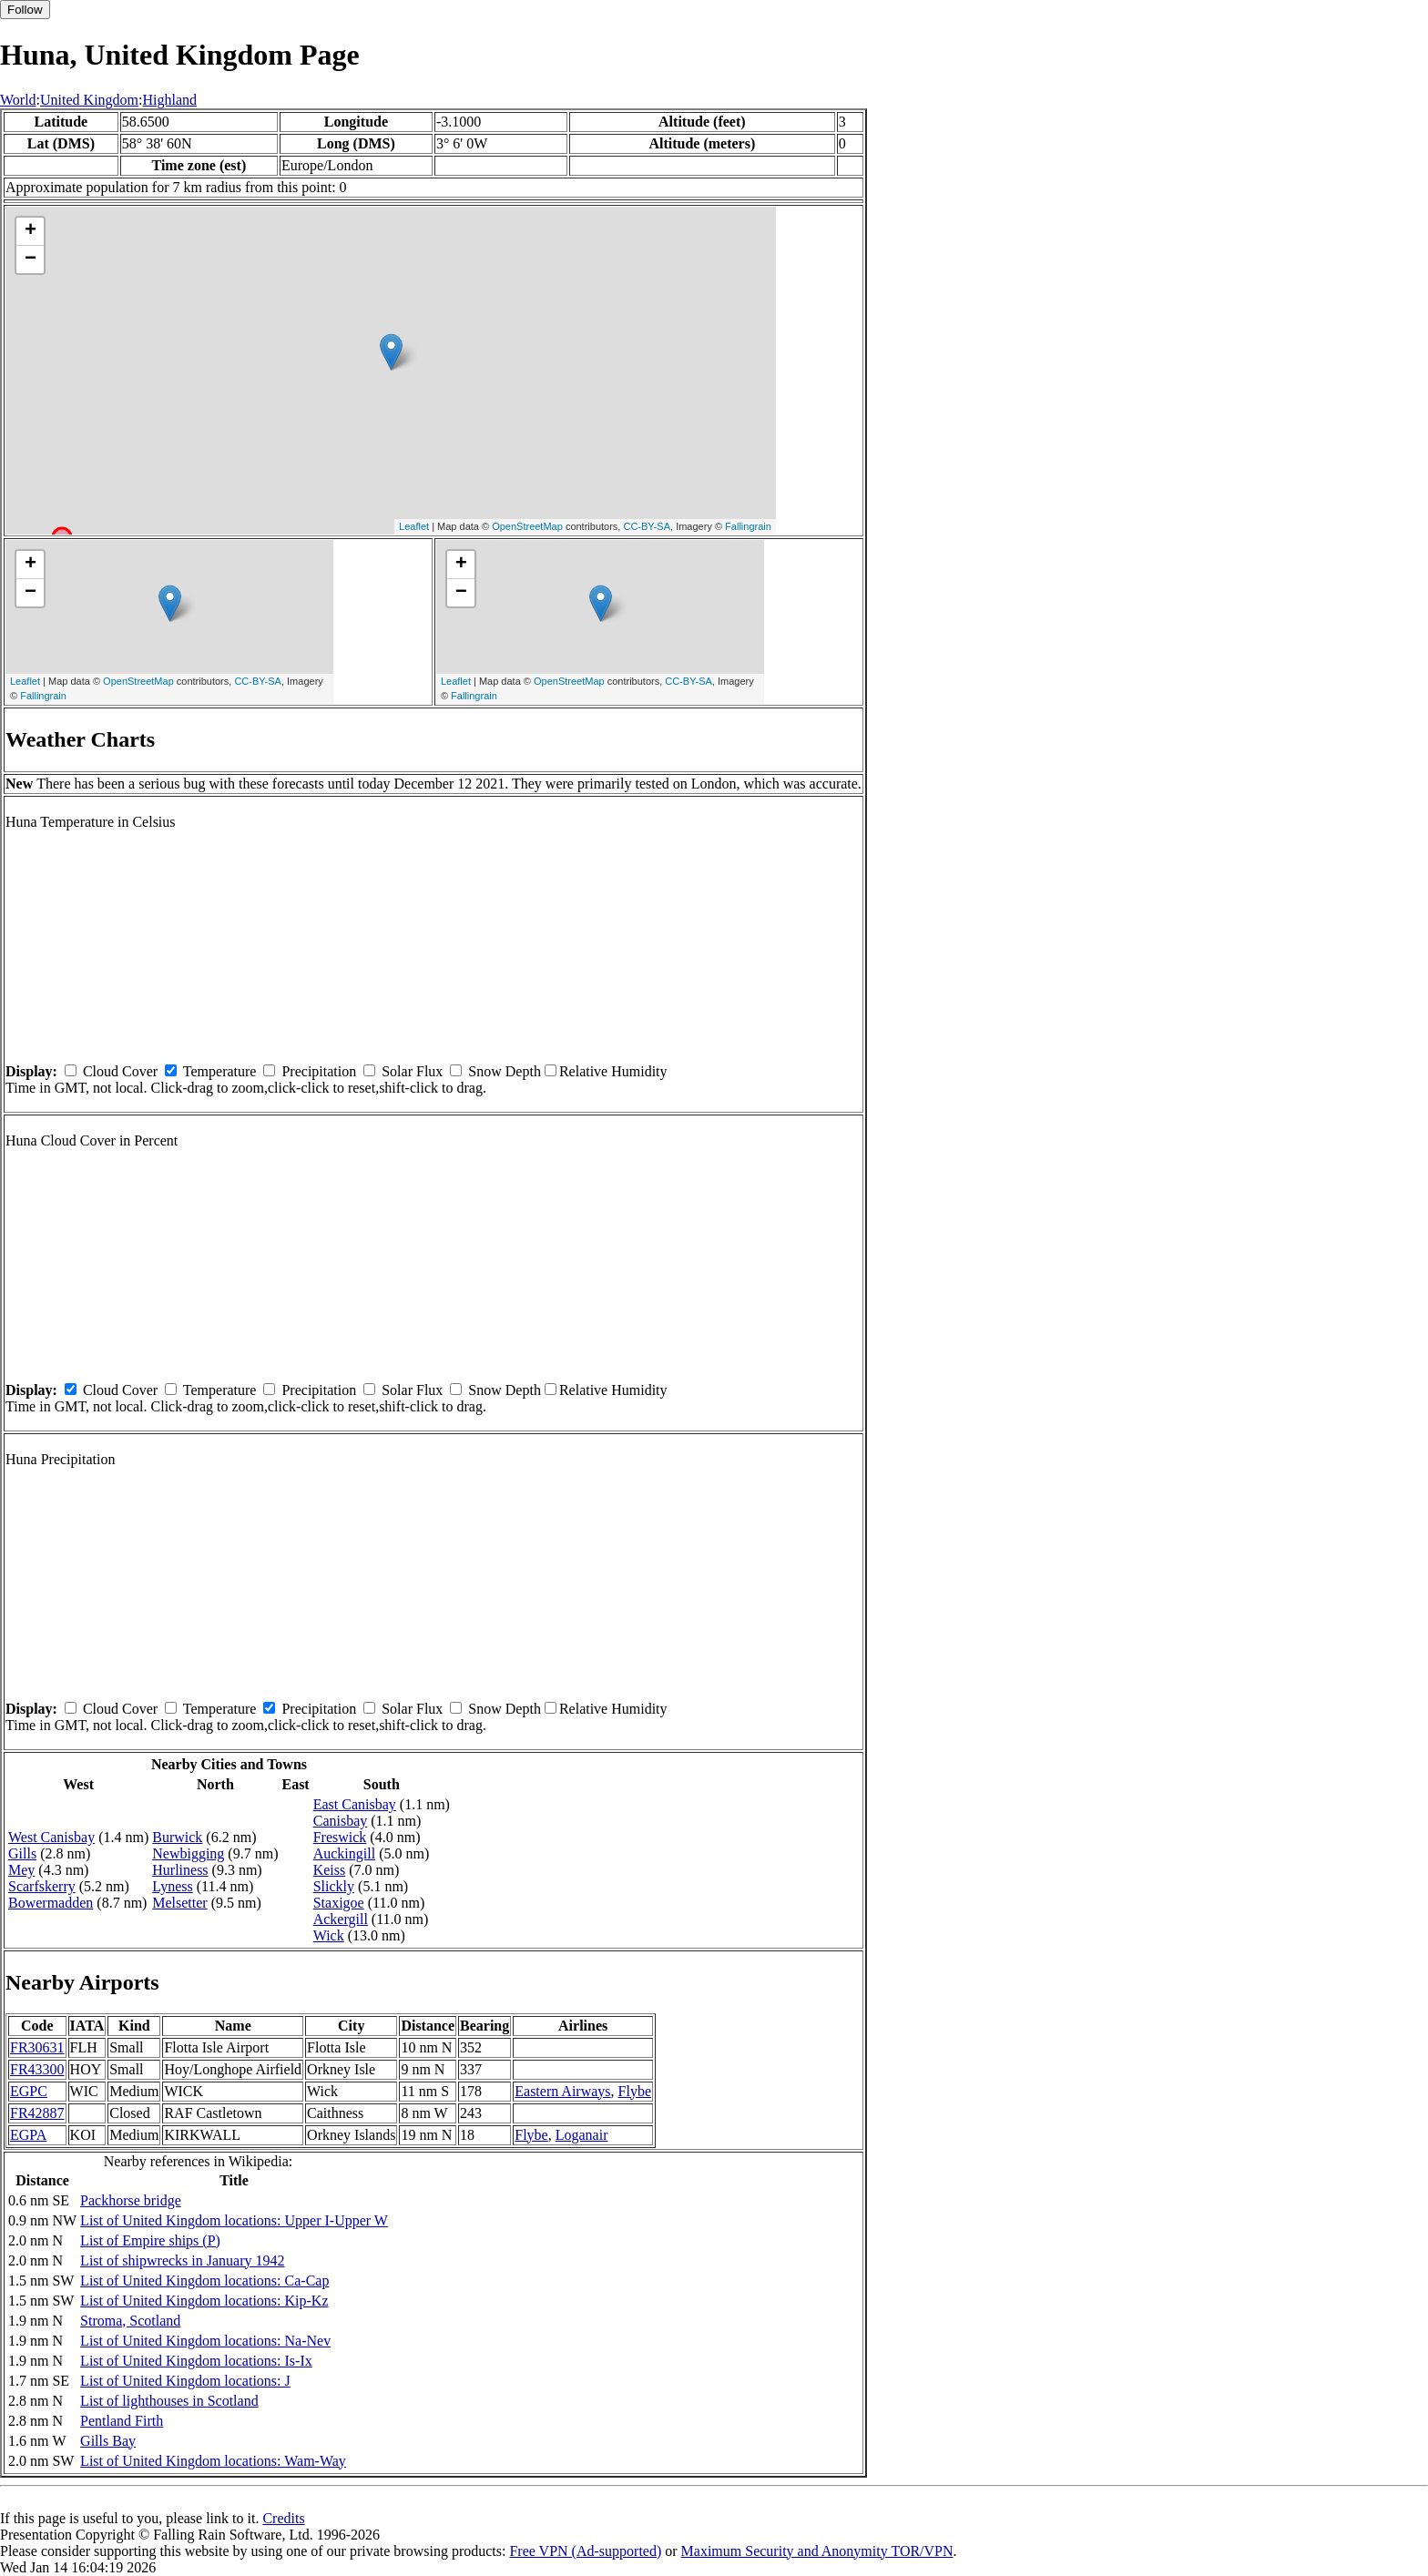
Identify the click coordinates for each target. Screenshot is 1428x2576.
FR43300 (37, 2069)
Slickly (333, 1886)
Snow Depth (504, 1071)
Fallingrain (748, 526)
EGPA (28, 2135)
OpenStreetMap (527, 526)
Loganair (582, 2135)
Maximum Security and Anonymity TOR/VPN (817, 2551)
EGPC (28, 2091)
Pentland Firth (121, 2420)
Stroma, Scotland (130, 2320)
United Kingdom (89, 99)
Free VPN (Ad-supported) (585, 2551)
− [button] (30, 259)
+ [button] (30, 231)
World (18, 99)
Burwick (177, 1837)
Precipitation (318, 1071)
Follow (25, 9)
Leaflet (414, 526)
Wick (328, 1935)
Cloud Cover (120, 1071)
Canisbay (340, 1820)
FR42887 (37, 2113)
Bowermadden (50, 1902)
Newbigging (188, 1853)
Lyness (172, 1886)
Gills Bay (108, 2441)
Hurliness (180, 1870)
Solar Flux (412, 1071)
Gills (22, 1853)
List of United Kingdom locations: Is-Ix (196, 2360)
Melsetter (179, 1902)
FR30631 (37, 2047)
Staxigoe (338, 1902)
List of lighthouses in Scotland (169, 2400)
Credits (283, 2518)
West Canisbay (51, 1837)
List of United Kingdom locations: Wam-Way (213, 2461)
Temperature (220, 1071)
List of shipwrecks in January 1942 (182, 2260)
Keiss (329, 1870)
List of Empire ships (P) (150, 2240)
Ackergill (340, 1919)
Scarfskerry (42, 1886)
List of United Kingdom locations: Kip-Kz (204, 2300)
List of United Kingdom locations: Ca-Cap (204, 2280)
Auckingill (344, 1853)
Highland (170, 99)
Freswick (340, 1837)
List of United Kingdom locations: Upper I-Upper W (234, 2220)
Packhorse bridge (130, 2200)
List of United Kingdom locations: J (185, 2380)
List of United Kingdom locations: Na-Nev (205, 2340)
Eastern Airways (562, 2091)
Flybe (634, 2091)
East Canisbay (354, 1804)
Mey (21, 1870)
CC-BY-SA (646, 526)
